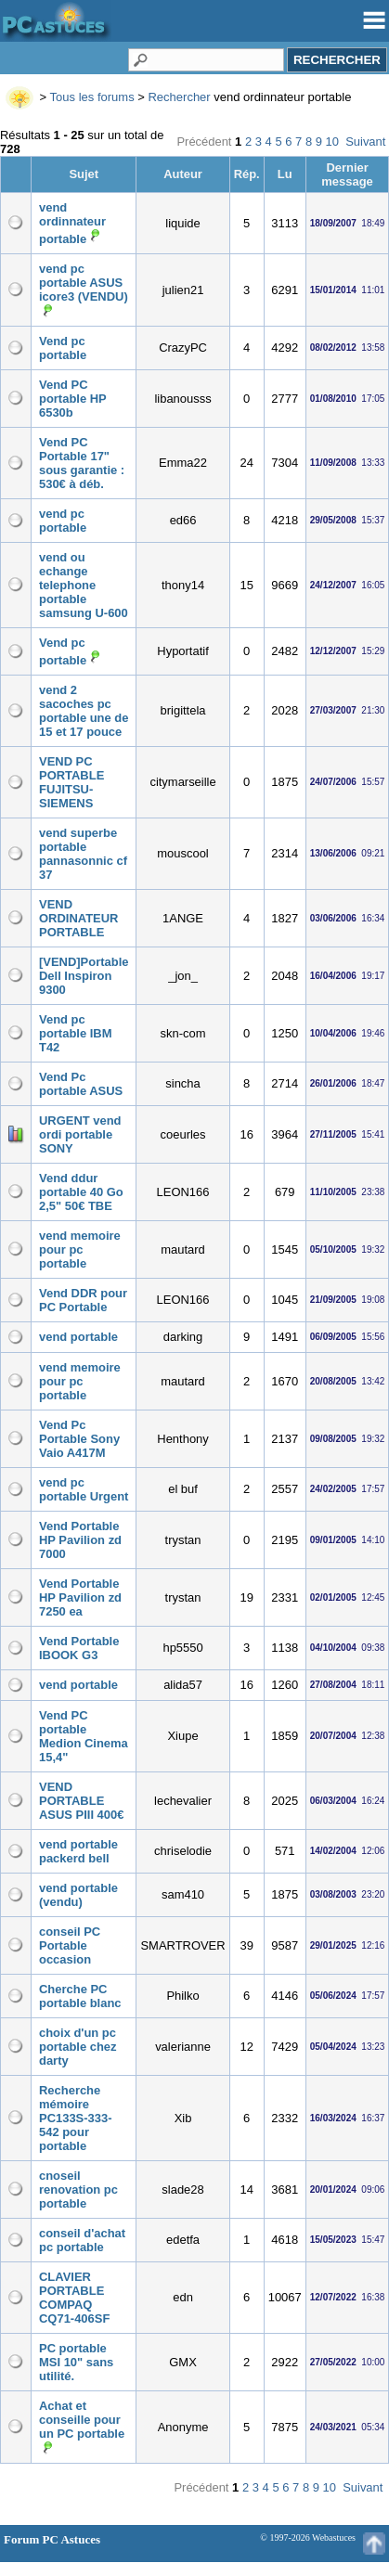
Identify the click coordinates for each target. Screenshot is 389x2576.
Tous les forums (92, 97)
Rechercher (179, 97)
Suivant (365, 141)
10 (332, 141)
